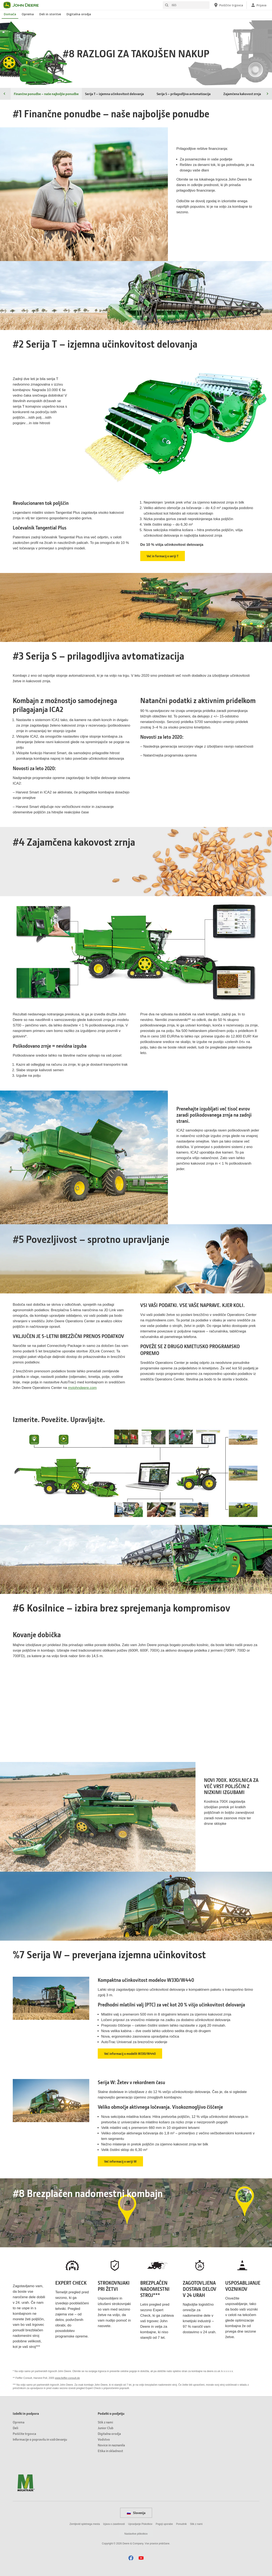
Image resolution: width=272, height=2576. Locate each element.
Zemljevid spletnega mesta (84, 2524)
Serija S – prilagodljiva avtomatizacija (184, 93)
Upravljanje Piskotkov (140, 2524)
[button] (130, 2558)
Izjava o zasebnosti (114, 2524)
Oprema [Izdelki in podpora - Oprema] (18, 2422)
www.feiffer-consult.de (67, 2378)
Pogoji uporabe (164, 2524)
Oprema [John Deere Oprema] (28, 14)
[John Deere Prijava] (258, 5)
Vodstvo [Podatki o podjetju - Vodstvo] (104, 2439)
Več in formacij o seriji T (162, 556)
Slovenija (136, 2513)
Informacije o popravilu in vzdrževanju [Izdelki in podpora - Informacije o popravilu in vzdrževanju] (40, 2439)
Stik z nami (196, 2524)
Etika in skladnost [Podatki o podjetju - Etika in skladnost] (110, 2450)
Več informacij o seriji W (120, 2161)
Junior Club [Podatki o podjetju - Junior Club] (105, 2428)
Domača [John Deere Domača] (10, 14)
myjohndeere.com (82, 1388)
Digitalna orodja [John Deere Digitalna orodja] (79, 14)
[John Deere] (23, 5)
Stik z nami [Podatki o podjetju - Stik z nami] (105, 2422)
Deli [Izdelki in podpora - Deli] (15, 2428)
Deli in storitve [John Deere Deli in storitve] (50, 14)
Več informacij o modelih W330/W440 (130, 2053)
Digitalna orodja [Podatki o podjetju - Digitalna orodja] (109, 2433)
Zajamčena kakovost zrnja (242, 93)
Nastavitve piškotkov (135, 2533)
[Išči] (186, 5)
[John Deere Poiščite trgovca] (228, 5)
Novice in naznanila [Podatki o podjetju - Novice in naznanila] (111, 2445)
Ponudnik (181, 2524)
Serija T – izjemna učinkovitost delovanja (114, 93)
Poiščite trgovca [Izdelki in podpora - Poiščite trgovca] (24, 2433)
